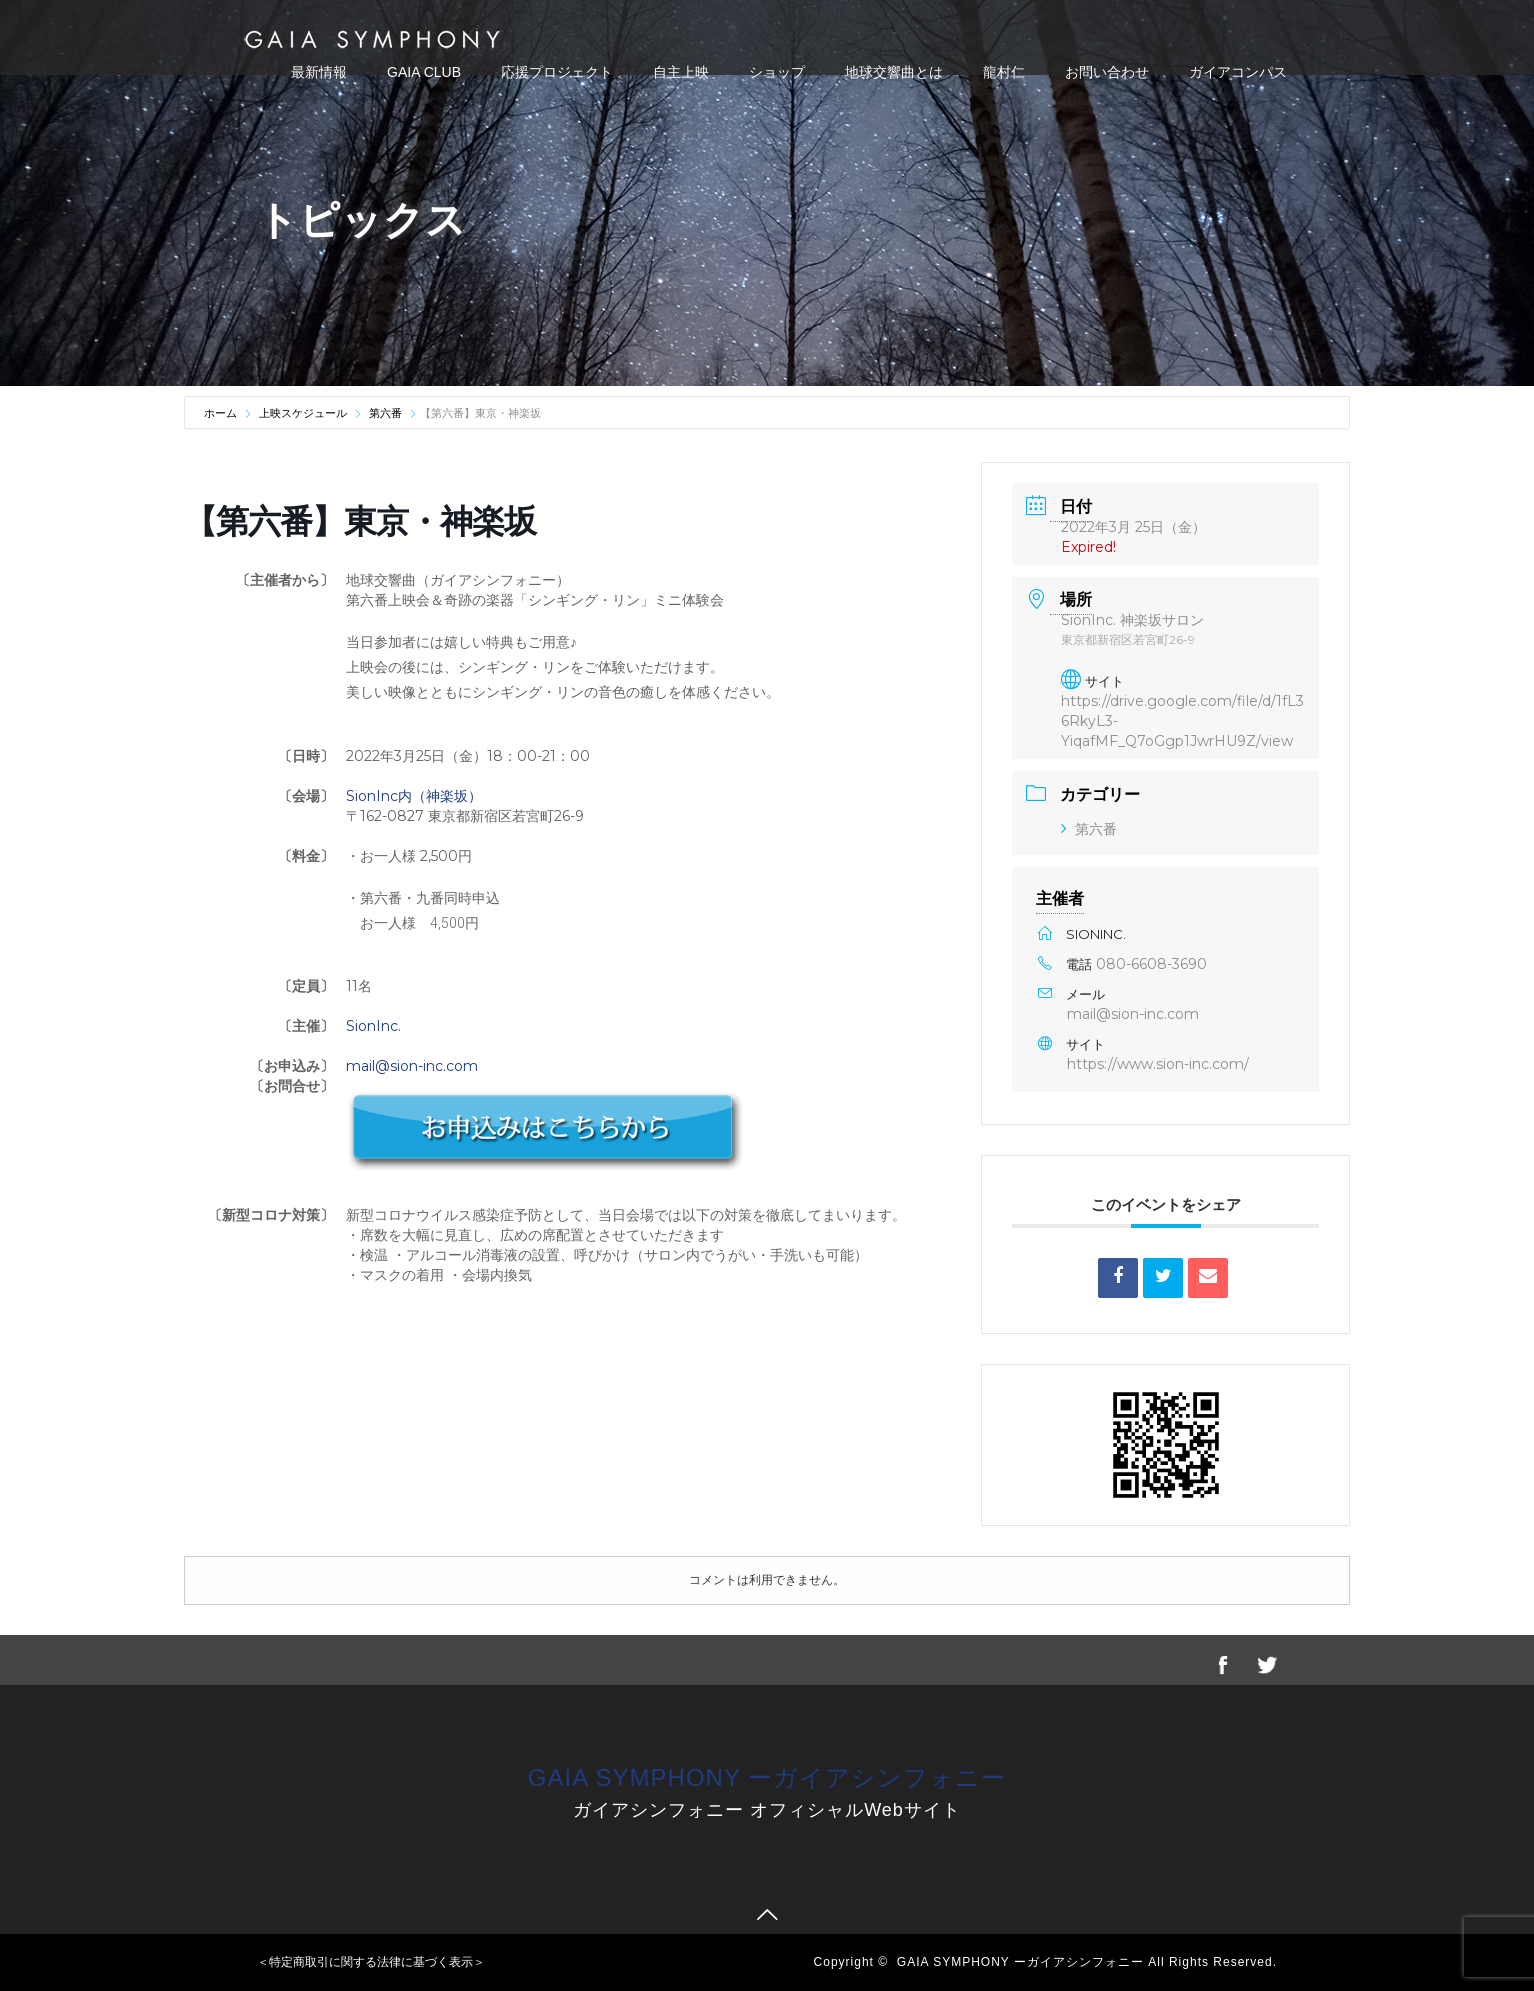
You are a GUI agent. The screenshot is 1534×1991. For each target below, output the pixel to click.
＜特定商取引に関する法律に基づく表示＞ (371, 1962)
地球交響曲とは (894, 72)
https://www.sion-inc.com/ (1158, 1064)
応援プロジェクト (557, 72)
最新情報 (319, 72)
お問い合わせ (1107, 72)
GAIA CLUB (424, 72)
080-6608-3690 (1151, 964)
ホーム (222, 413)
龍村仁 (1004, 72)
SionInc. (373, 1026)
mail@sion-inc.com (412, 1066)
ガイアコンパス (1238, 72)
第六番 (385, 413)
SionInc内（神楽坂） (414, 796)
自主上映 (681, 72)
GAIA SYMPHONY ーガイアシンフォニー (767, 1777)
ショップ (777, 72)
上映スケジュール (303, 413)
